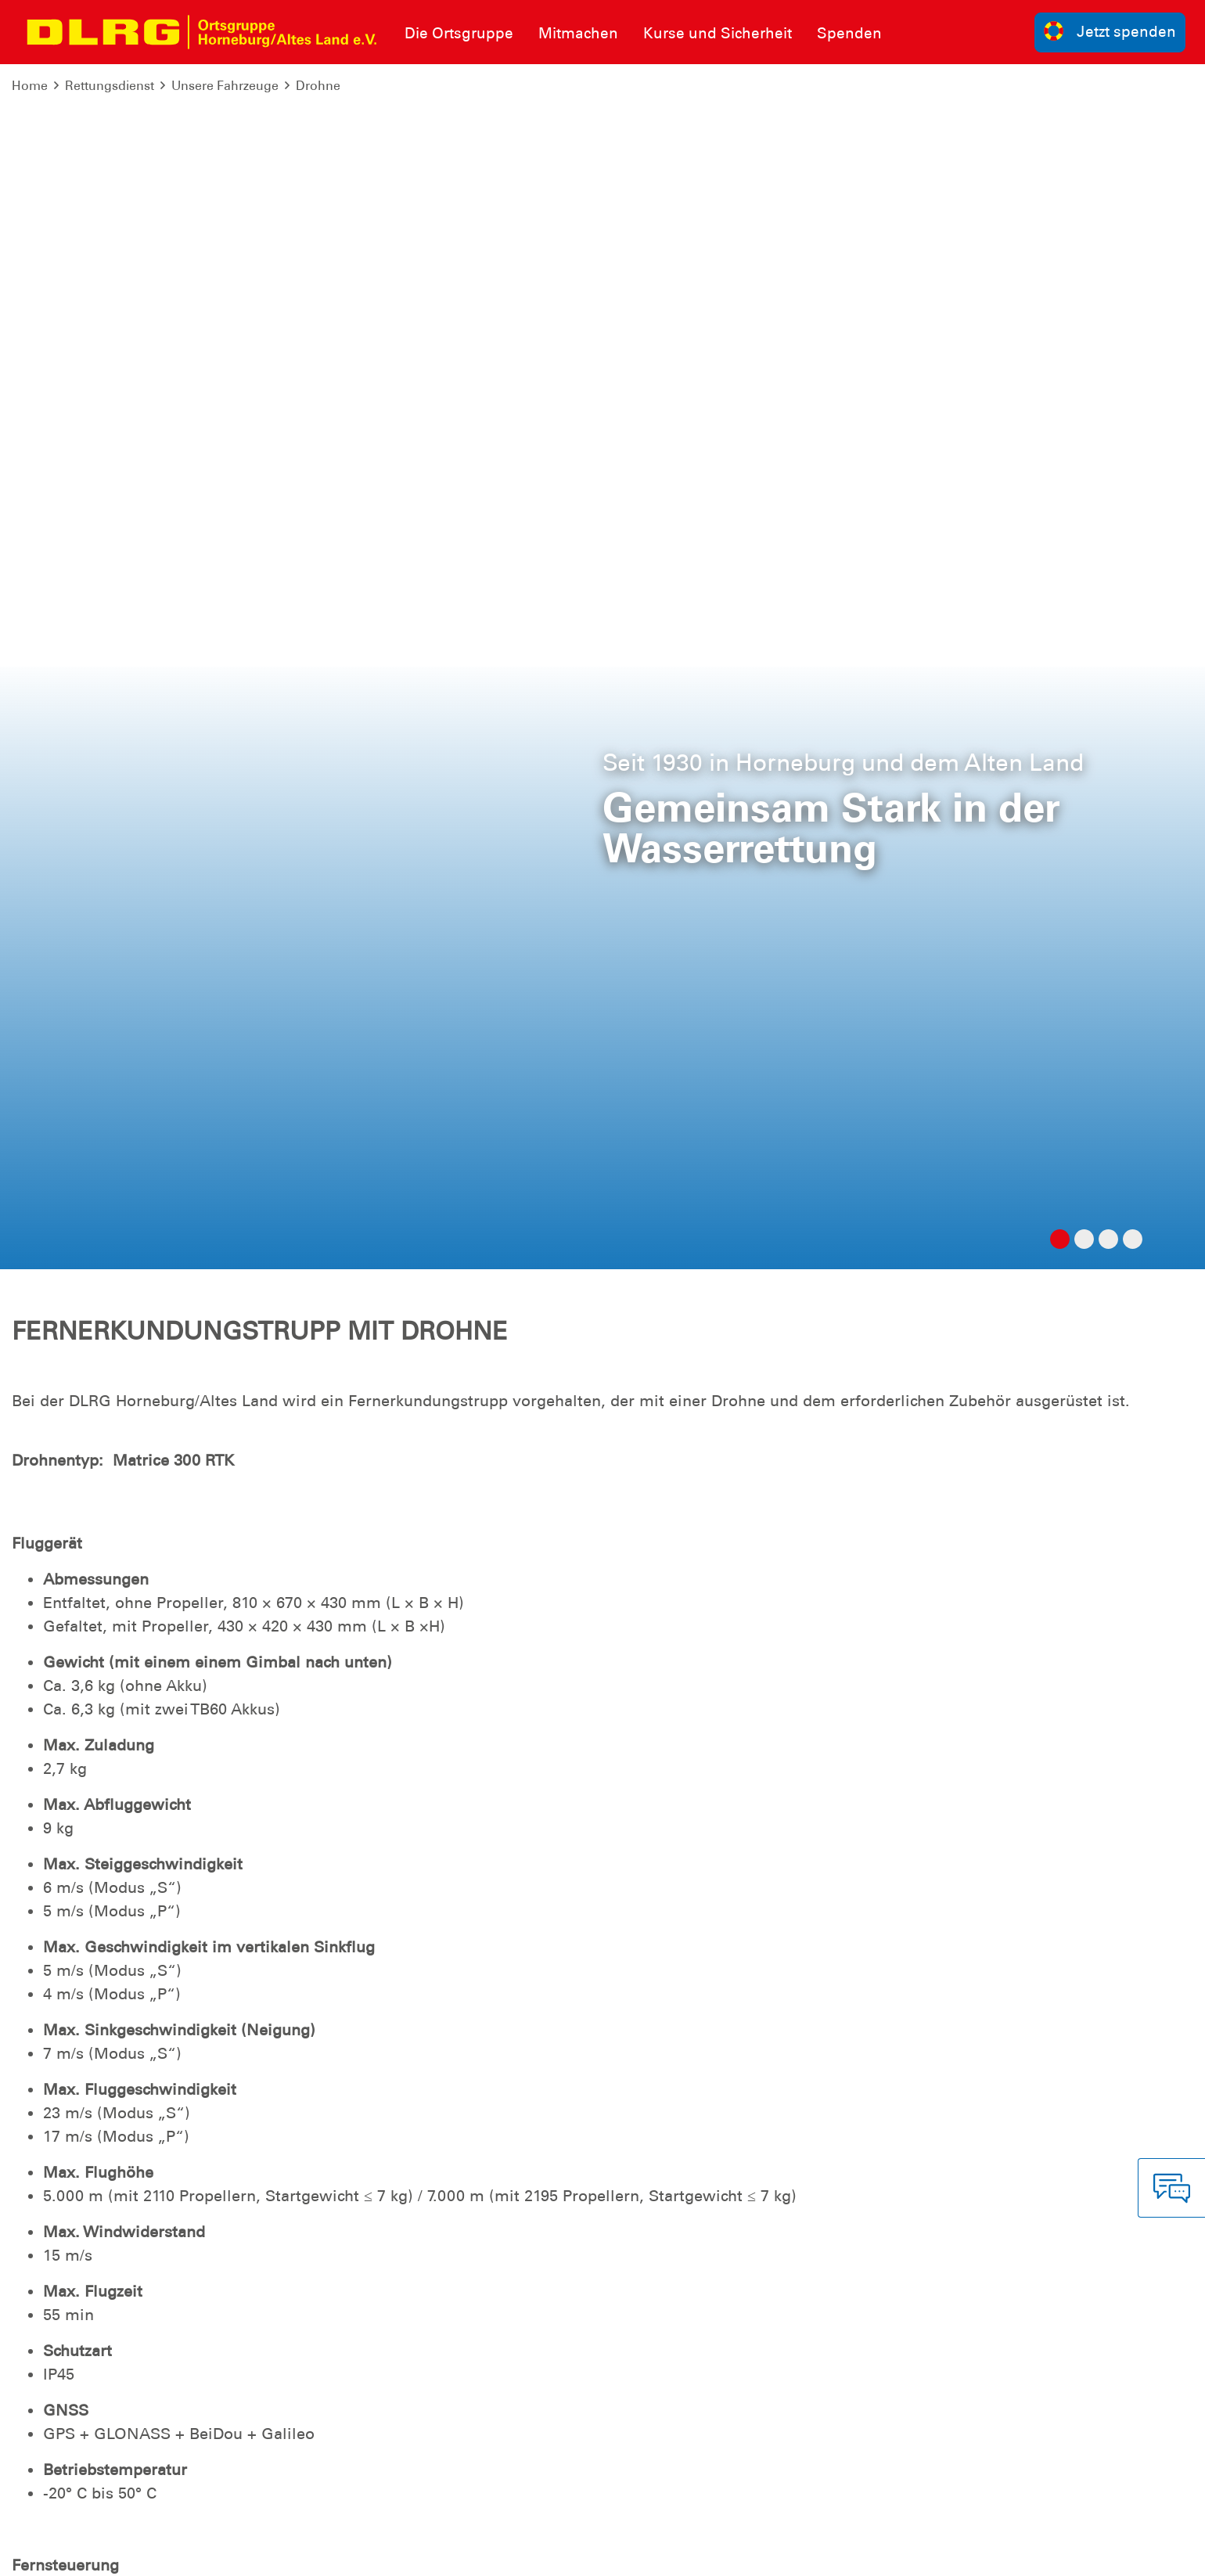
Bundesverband (812, 2552)
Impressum (51, 2552)
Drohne (318, 85)
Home (30, 85)
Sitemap (206, 2552)
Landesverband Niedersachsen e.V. (975, 2552)
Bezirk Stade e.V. (1139, 2552)
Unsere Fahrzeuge (225, 85)
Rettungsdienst (109, 85)
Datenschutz (133, 2552)
